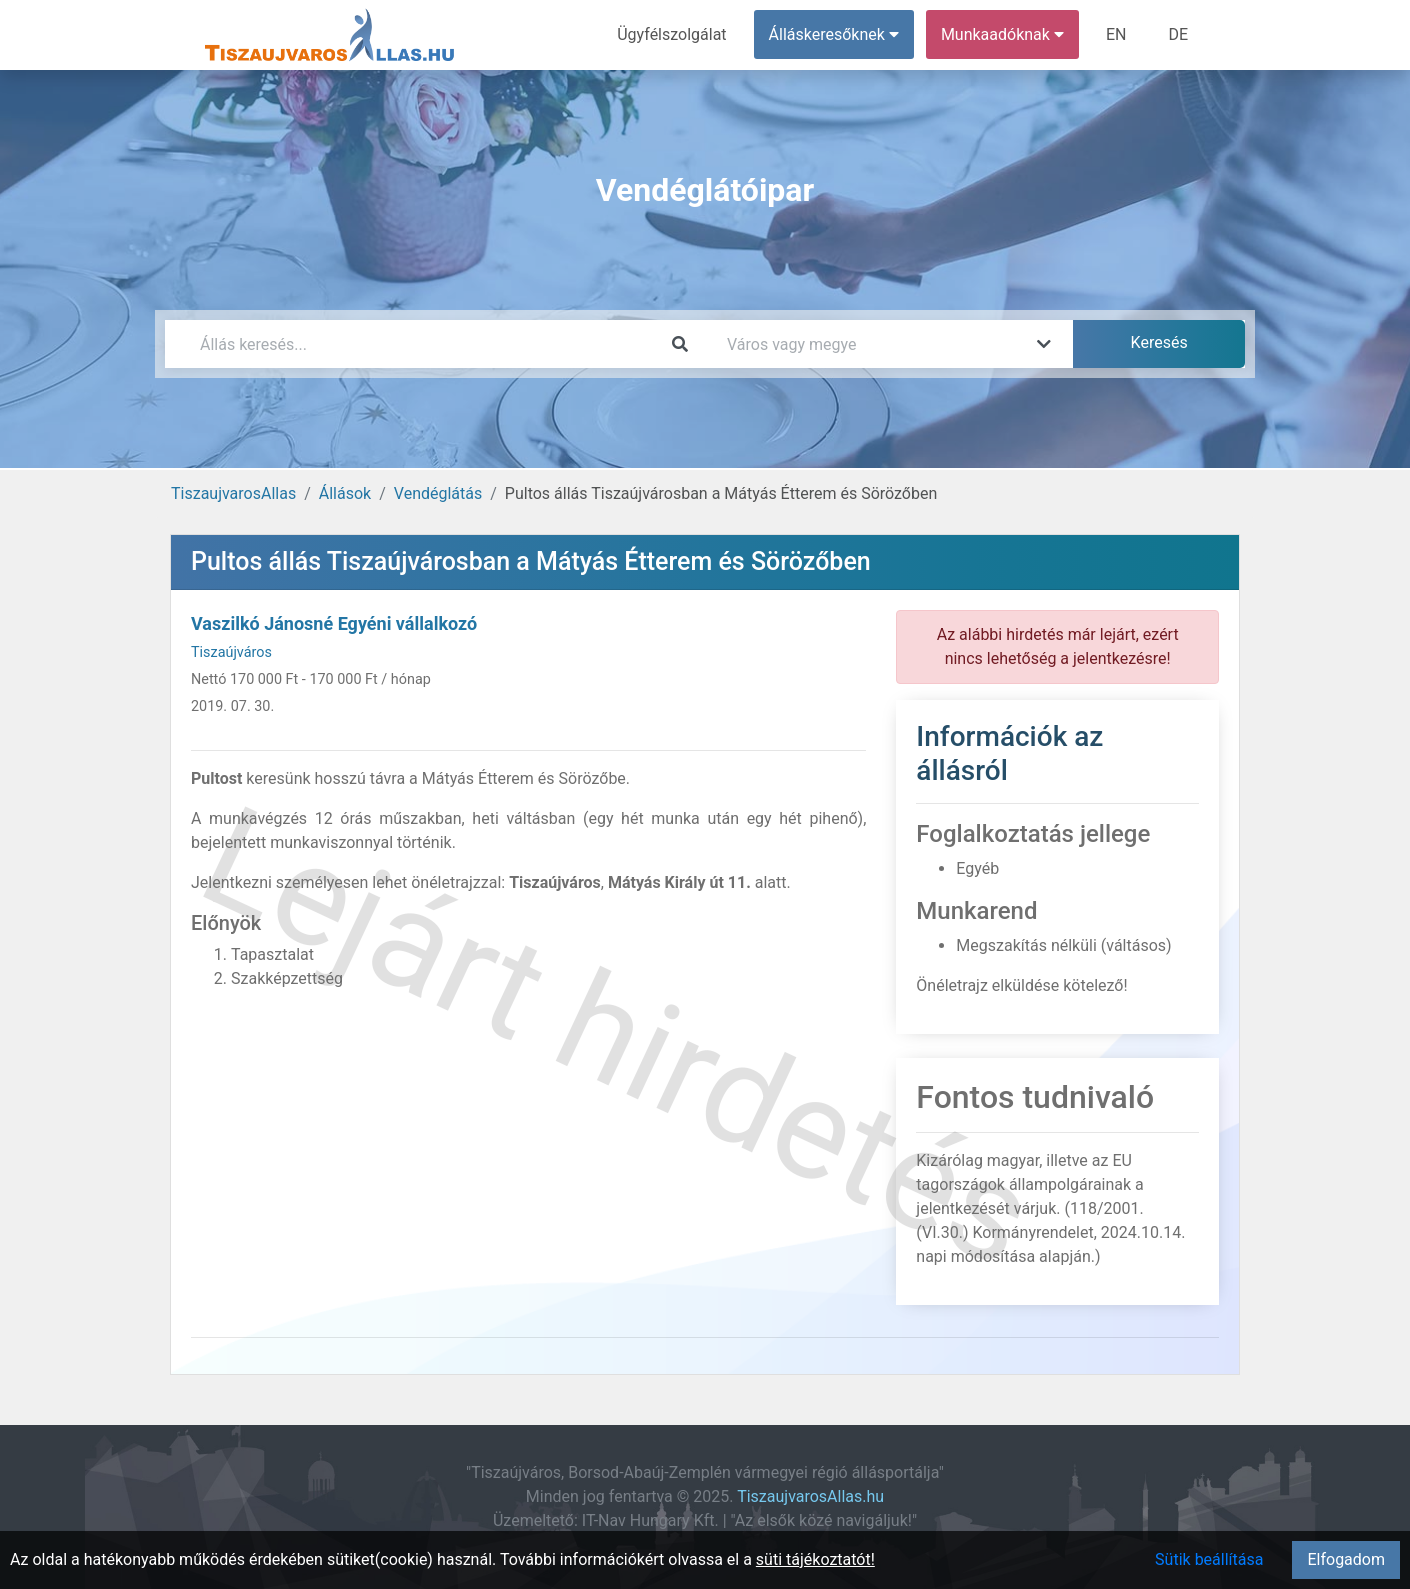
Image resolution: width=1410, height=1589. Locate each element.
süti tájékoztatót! (815, 1559)
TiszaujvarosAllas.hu (810, 1496)
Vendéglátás (438, 493)
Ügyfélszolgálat (671, 34)
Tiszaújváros (231, 652)
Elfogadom (1346, 1559)
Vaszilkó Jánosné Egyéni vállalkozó (334, 623)
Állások (345, 493)
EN (1116, 34)
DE (1178, 34)
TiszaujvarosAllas (233, 493)
